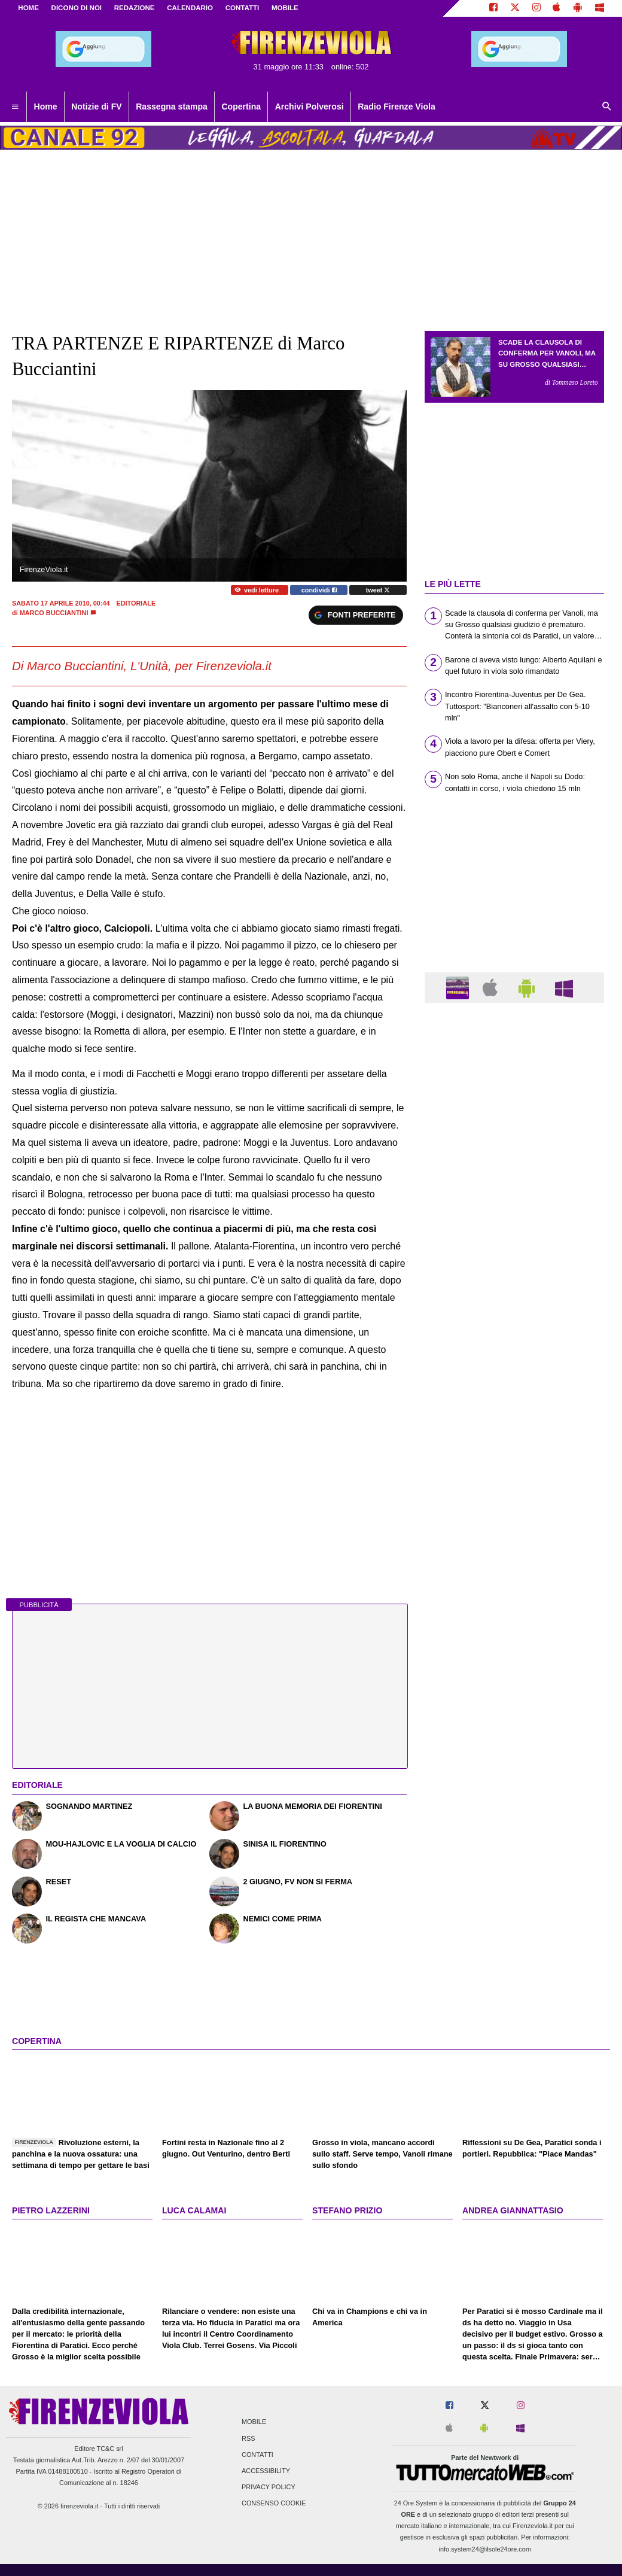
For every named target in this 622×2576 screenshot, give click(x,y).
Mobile (254, 2422)
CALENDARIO (190, 7)
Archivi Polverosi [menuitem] (309, 106)
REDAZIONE (134, 7)
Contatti (257, 2454)
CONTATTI (242, 7)
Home (28, 7)
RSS (248, 2438)
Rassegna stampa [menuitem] (172, 106)
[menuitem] (15, 107)
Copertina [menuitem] (241, 106)
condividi (319, 590)
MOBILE (285, 7)
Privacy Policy (268, 2487)
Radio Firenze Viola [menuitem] (396, 106)
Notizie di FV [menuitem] (96, 106)
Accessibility (266, 2470)
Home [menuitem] (45, 106)
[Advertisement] (514, 1476)
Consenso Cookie (274, 2503)
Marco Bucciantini (54, 612)
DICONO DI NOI (76, 7)
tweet (378, 590)
